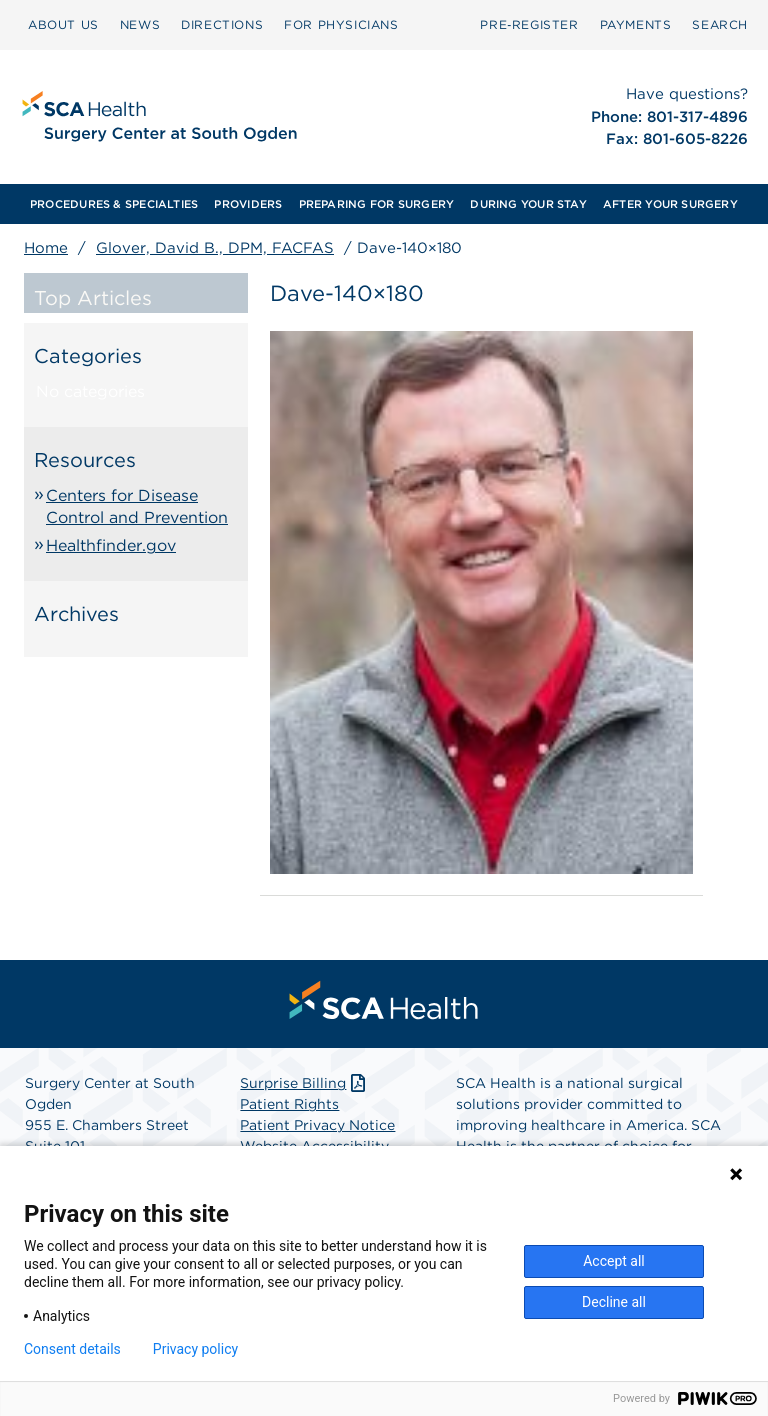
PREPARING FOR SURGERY (377, 204)
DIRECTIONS (222, 24)
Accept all (614, 1261)
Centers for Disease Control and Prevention (137, 506)
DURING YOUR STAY (528, 204)
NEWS (140, 24)
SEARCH (720, 24)
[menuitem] (63, 25)
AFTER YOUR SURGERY (670, 204)
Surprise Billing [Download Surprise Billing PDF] (304, 1083)
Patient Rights (289, 1104)
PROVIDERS (248, 204)
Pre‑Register (529, 24)
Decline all (614, 1302)
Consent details (72, 1349)
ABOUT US (63, 24)
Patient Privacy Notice (317, 1125)
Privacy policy (195, 1349)
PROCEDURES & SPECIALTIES (114, 204)
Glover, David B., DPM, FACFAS (215, 248)
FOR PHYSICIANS (341, 24)
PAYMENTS (636, 24)
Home (46, 248)
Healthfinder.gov (111, 545)
